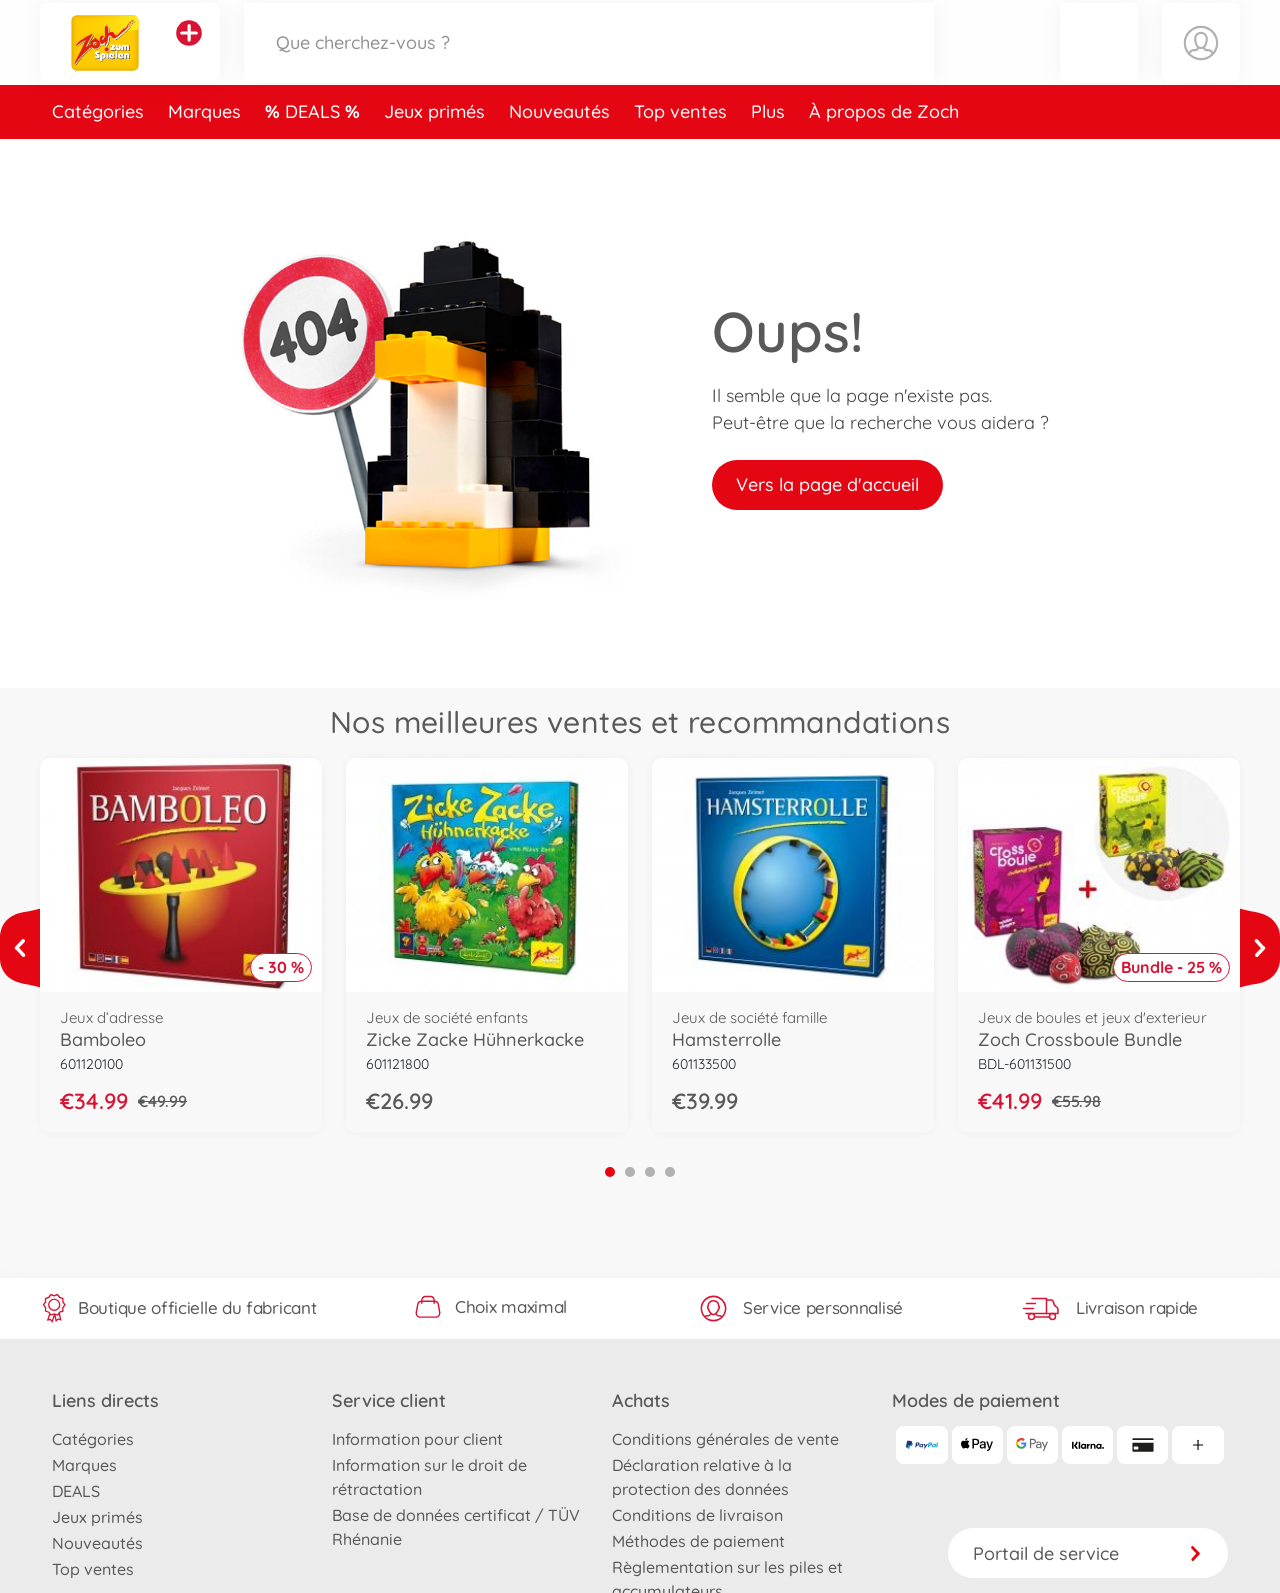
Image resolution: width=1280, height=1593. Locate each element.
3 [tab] (650, 1172)
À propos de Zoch (884, 153)
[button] (1099, 63)
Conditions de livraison (697, 1515)
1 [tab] (610, 1172)
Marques (204, 153)
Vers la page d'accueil (827, 484)
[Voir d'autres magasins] (189, 54)
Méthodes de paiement (698, 1541)
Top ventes (680, 153)
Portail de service (1088, 1553)
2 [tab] (630, 1172)
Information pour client (417, 1439)
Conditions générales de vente (725, 1439)
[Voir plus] (20, 948)
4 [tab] (670, 1172)
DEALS (315, 153)
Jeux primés (434, 153)
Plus (768, 153)
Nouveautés (559, 153)
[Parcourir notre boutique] (589, 63)
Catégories (98, 153)
